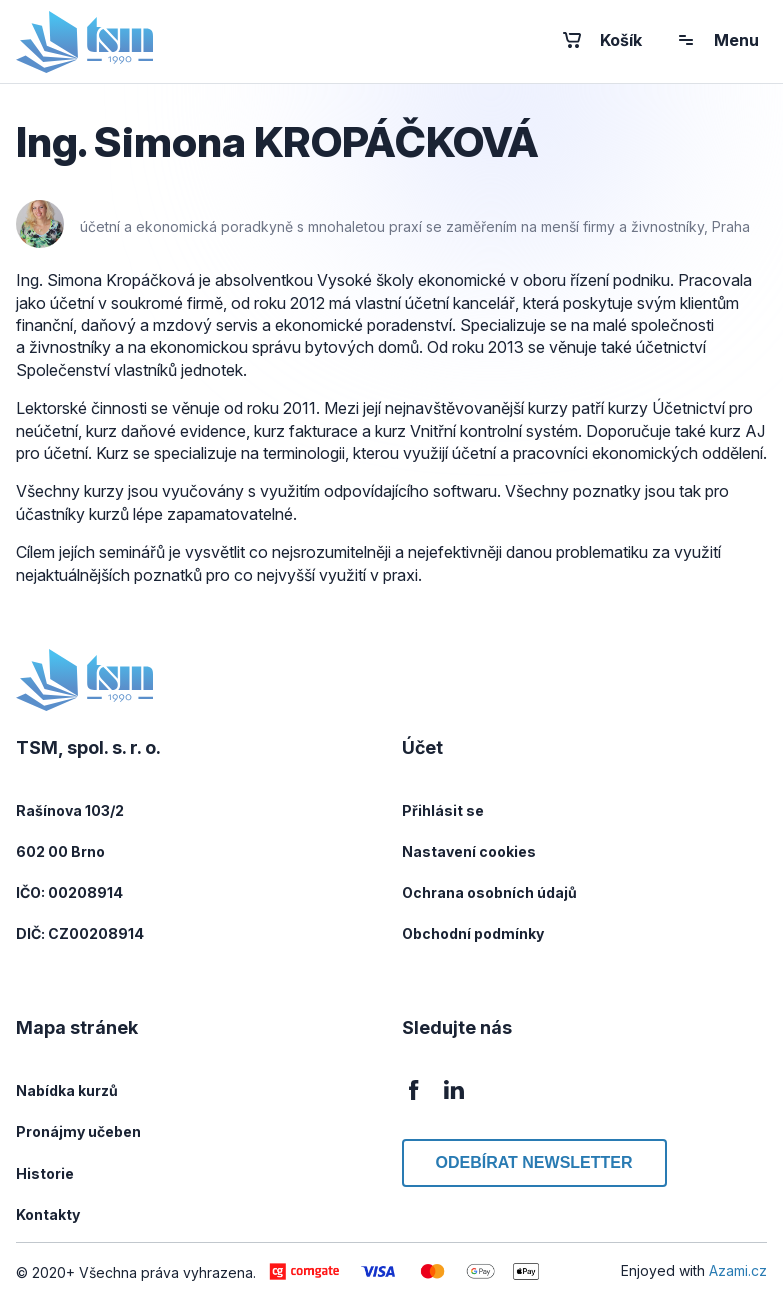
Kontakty (48, 1214)
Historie (45, 1173)
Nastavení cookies (469, 851)
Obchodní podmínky (473, 933)
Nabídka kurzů (67, 1090)
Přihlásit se (443, 810)
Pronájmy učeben (78, 1131)
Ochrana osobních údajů (489, 892)
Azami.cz (738, 1270)
